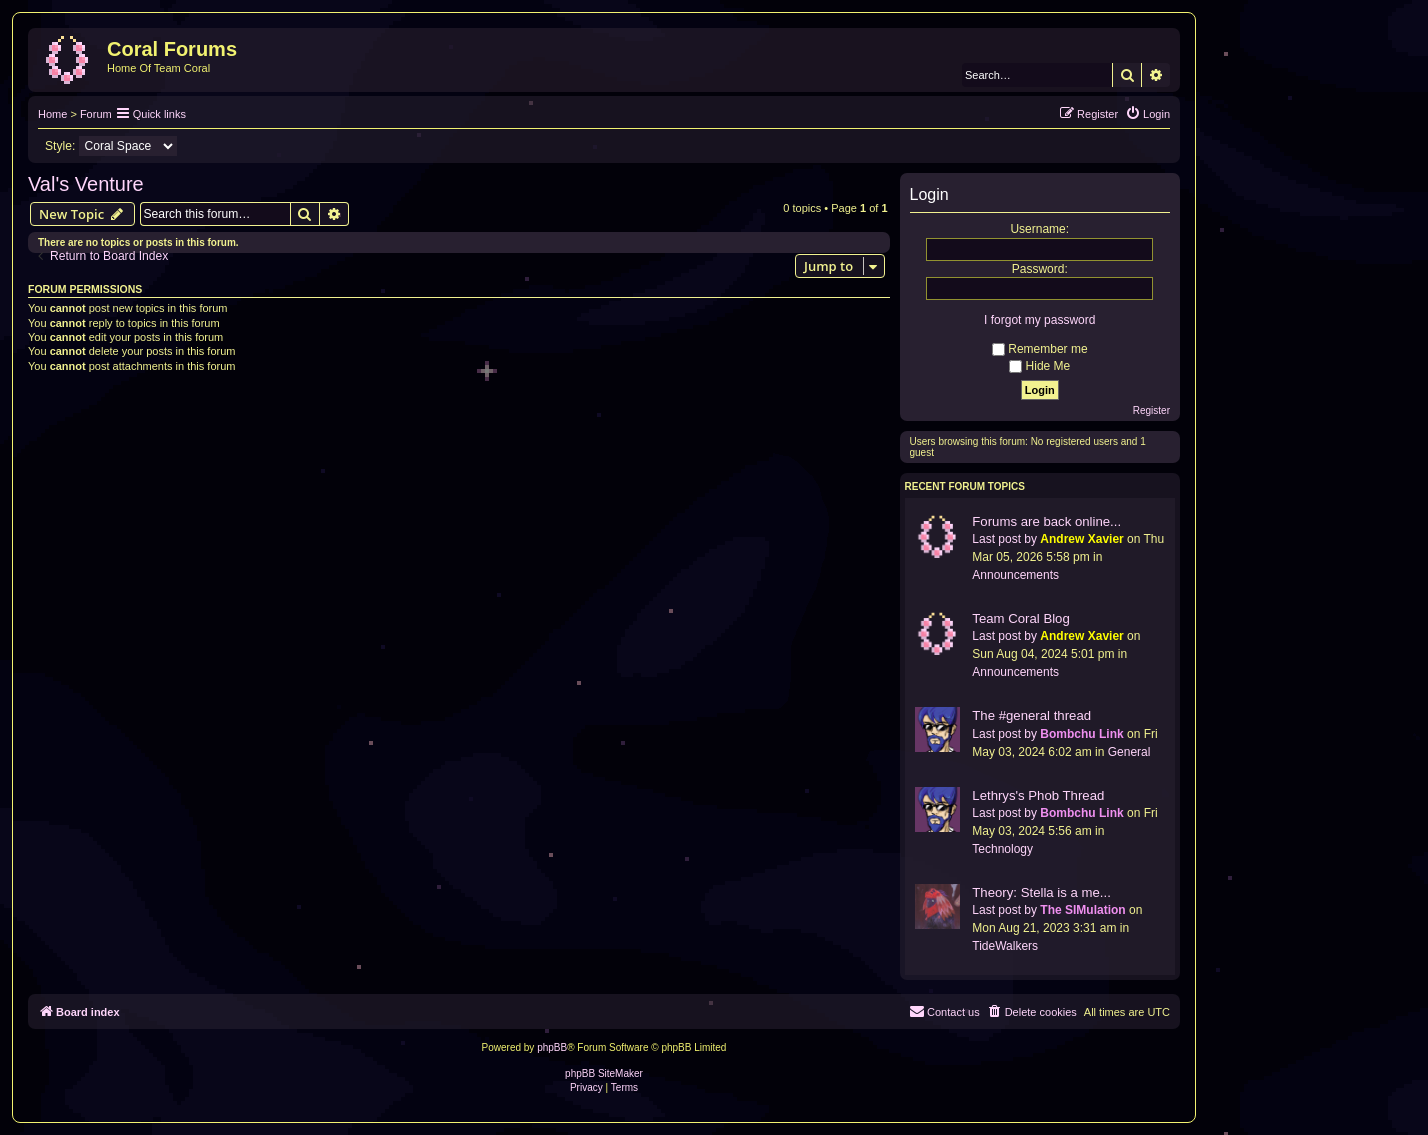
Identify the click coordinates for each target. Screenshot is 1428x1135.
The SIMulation (1082, 910)
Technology (1002, 849)
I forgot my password (1039, 320)
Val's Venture (86, 184)
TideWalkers (1005, 946)
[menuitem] (1147, 114)
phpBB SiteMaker (604, 1073)
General (1129, 752)
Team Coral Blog (1020, 618)
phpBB (552, 1047)
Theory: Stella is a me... (1041, 892)
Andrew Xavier (1081, 539)
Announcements (1015, 575)
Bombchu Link (1081, 734)
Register (1151, 410)
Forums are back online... (1046, 521)
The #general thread (1031, 715)
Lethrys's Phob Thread (1038, 795)
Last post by (1004, 539)
